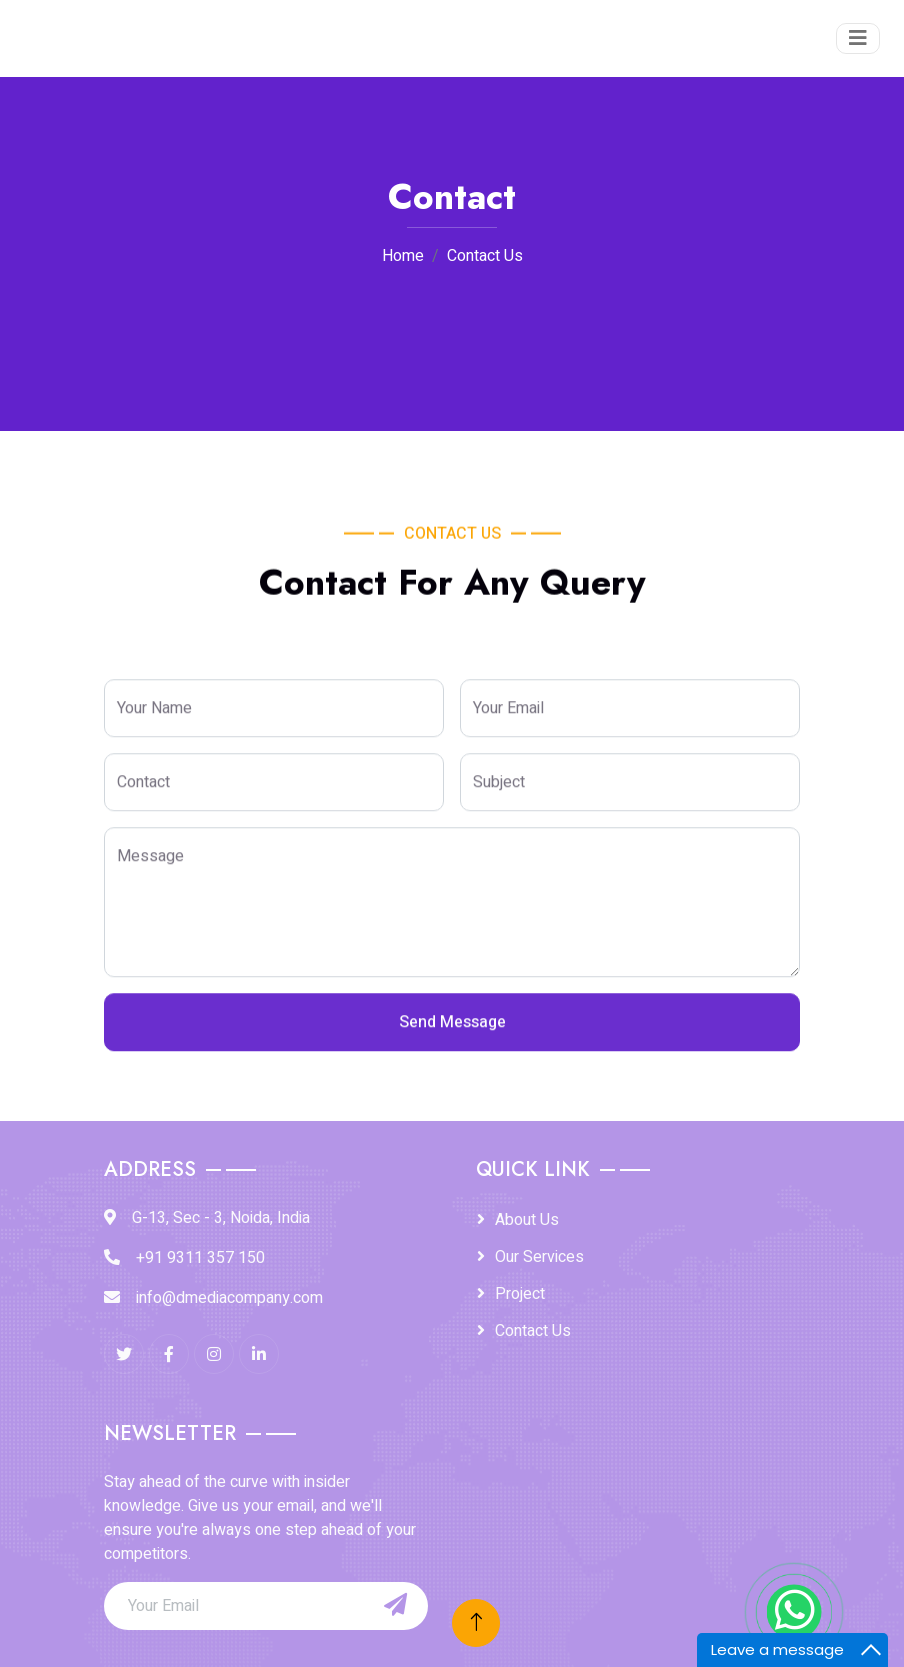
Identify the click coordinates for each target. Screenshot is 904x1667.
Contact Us (533, 1331)
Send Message (452, 1043)
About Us (527, 1220)
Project (520, 1294)
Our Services (539, 1257)
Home (403, 256)
